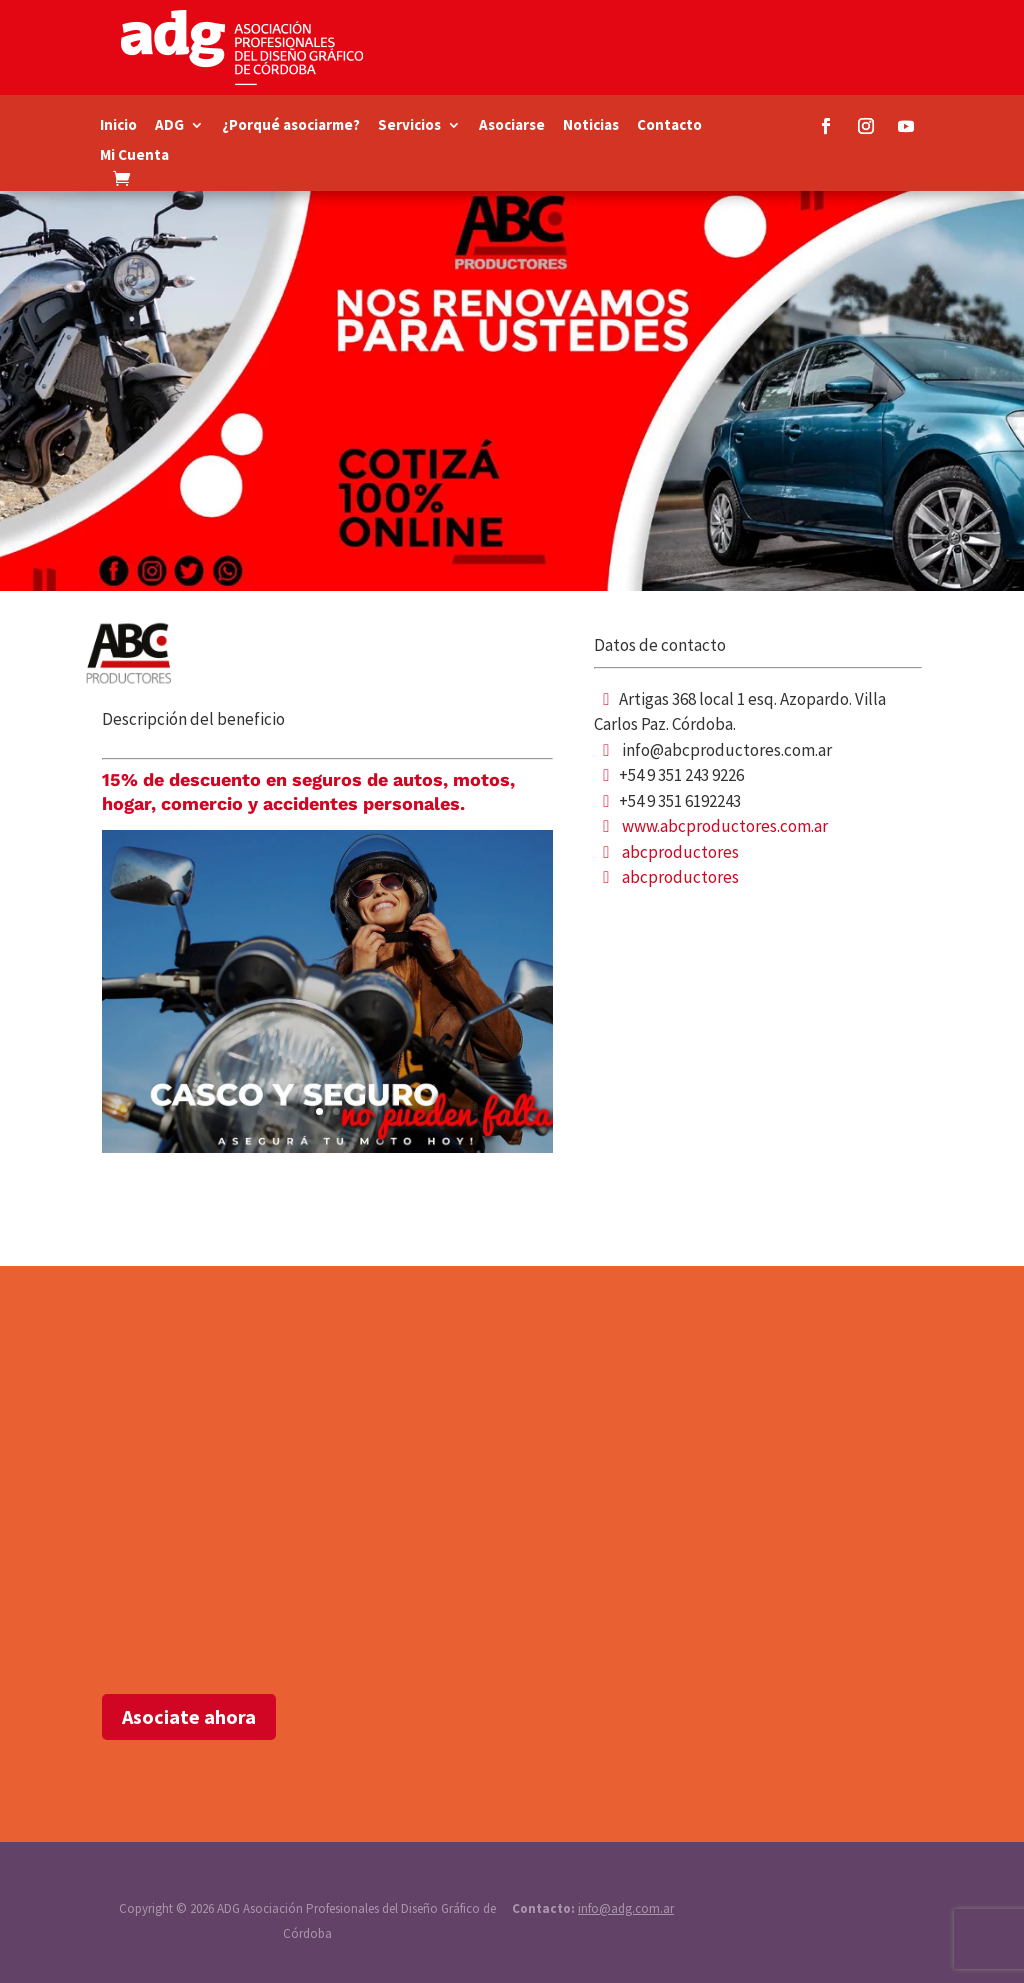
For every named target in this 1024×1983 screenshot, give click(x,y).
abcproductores (680, 852)
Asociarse (512, 126)
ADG (169, 126)
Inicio (118, 126)
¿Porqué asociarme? (291, 126)
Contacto (669, 126)
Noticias (591, 126)
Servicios (409, 126)
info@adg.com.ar (626, 1908)
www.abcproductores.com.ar (725, 826)
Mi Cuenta (134, 156)
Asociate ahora (189, 1716)
